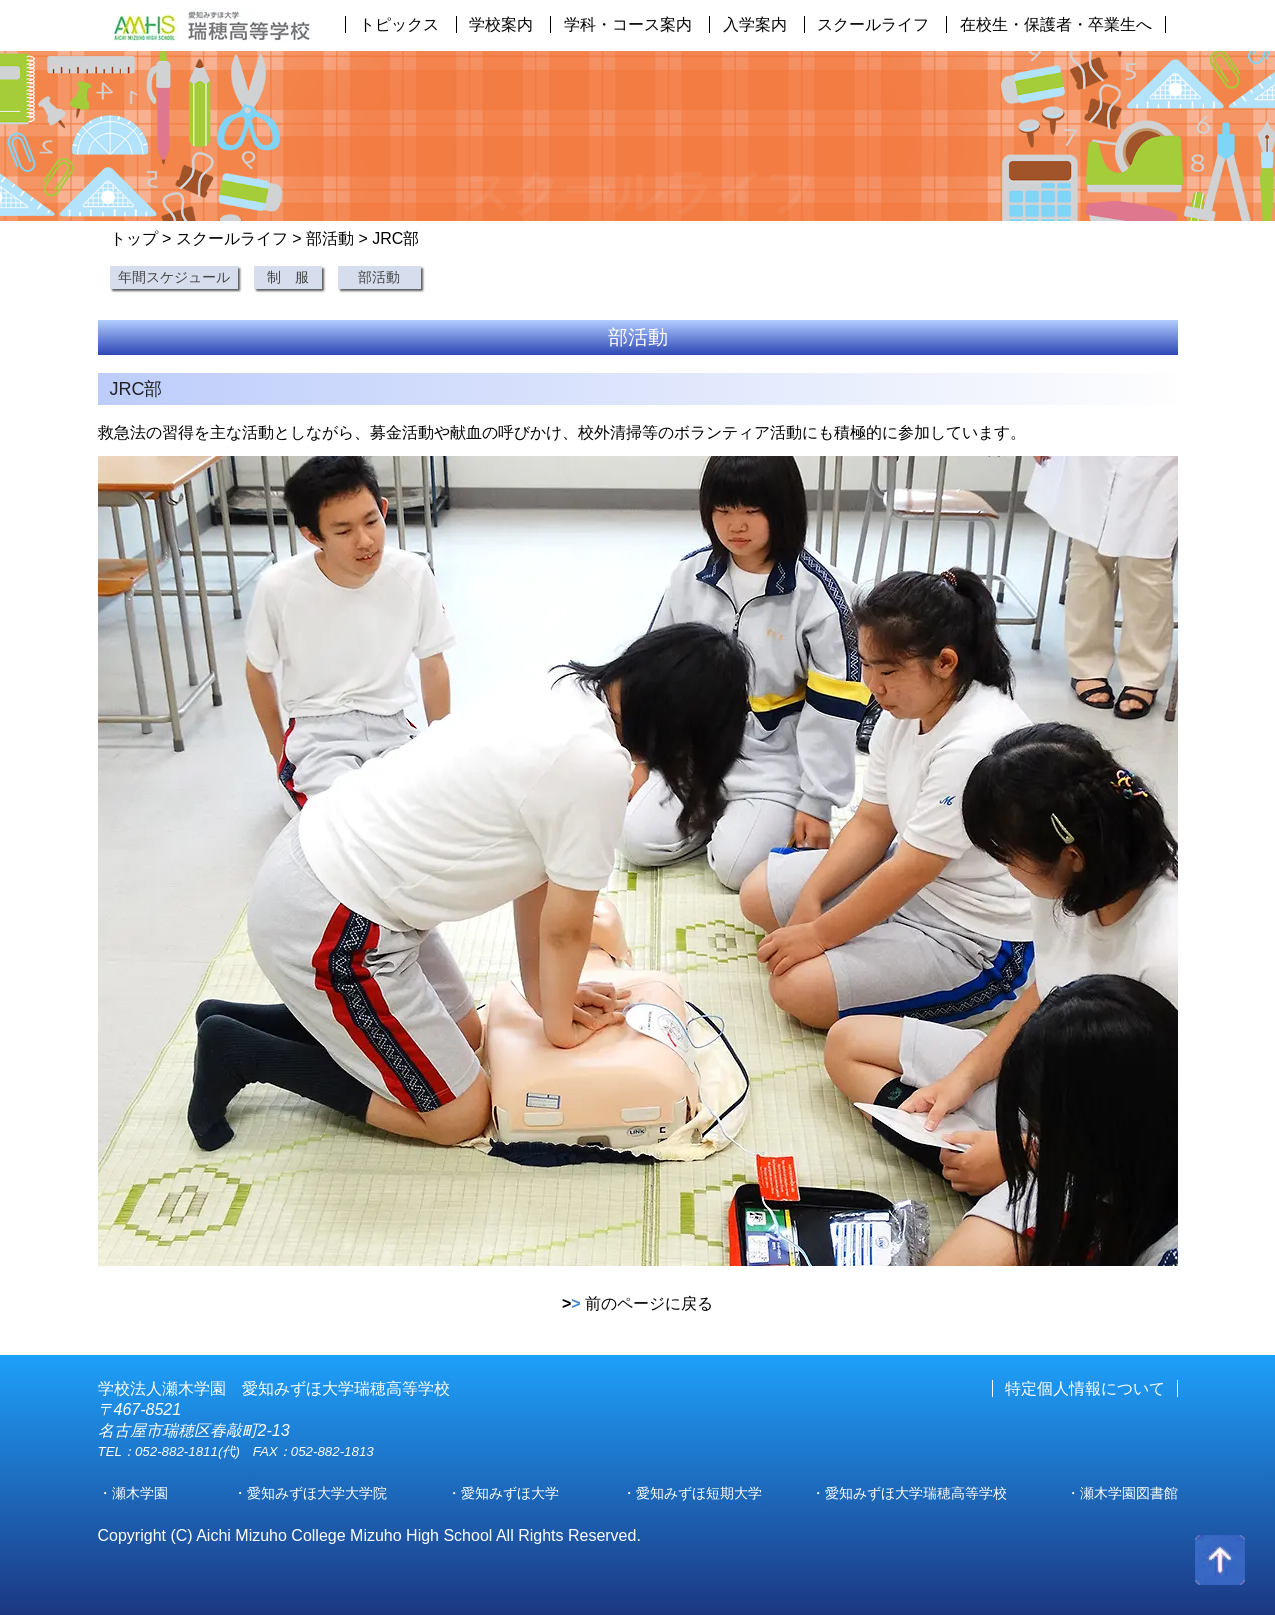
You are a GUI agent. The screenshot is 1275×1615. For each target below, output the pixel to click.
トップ (134, 238)
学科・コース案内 (628, 24)
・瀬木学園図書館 (1122, 1493)
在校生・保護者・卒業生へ (1056, 24)
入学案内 (755, 24)
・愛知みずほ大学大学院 (310, 1493)
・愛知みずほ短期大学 (692, 1493)
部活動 (330, 238)
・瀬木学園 (133, 1493)
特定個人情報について (1085, 1388)
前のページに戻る (637, 1303)
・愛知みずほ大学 (503, 1493)
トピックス (399, 24)
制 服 (288, 277)
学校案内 (501, 24)
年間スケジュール (174, 277)
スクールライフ (873, 24)
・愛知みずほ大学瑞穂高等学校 (909, 1493)
